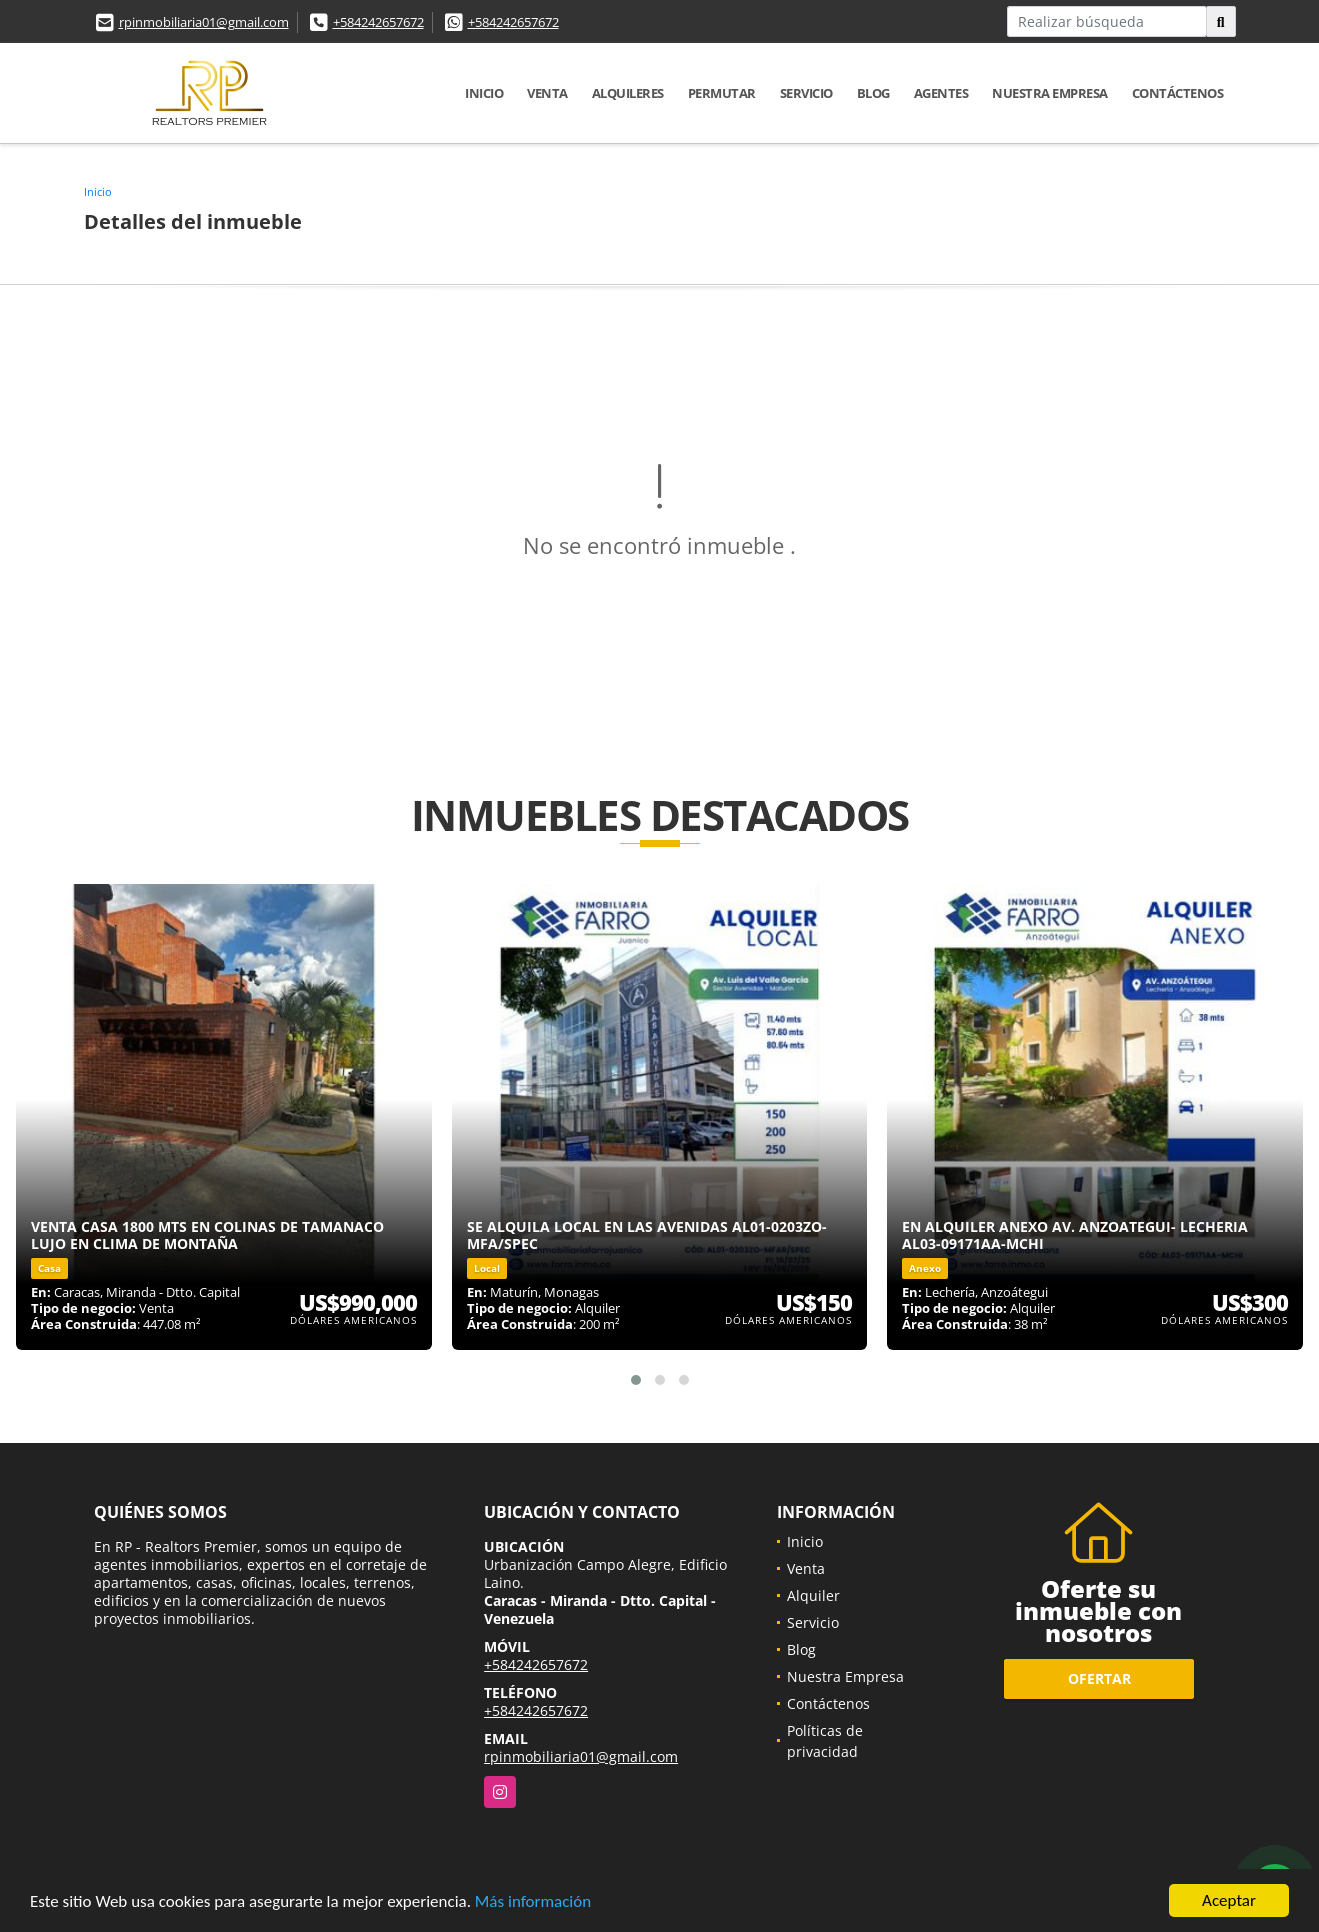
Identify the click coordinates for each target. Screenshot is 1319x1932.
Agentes (941, 93)
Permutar (722, 93)
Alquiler (813, 1595)
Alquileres (628, 93)
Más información (533, 1901)
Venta (547, 93)
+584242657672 (378, 22)
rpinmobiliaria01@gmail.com (204, 22)
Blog (873, 93)
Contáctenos (1178, 93)
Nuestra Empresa (1050, 93)
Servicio (806, 93)
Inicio (484, 93)
